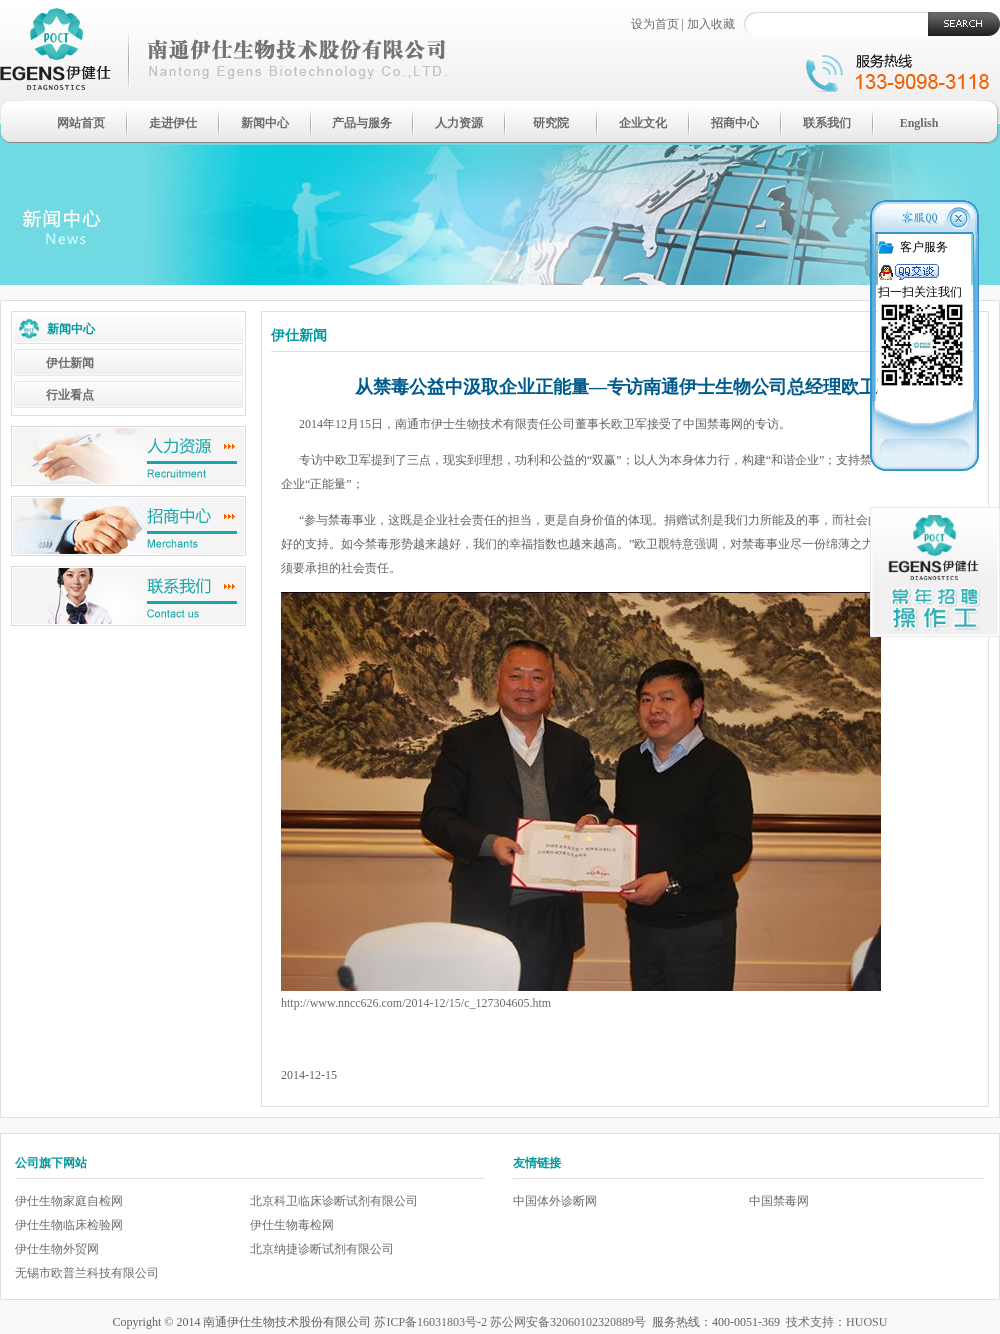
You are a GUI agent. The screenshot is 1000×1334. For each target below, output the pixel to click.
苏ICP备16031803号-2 (430, 1322)
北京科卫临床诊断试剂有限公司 (334, 1201)
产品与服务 (362, 123)
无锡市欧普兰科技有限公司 (87, 1273)
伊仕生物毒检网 (292, 1225)
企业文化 (643, 123)
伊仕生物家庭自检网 (69, 1201)
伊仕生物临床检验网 (69, 1225)
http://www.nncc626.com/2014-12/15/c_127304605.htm (416, 1003)
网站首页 (81, 123)
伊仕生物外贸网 (57, 1249)
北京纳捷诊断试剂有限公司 (322, 1249)
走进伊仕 (173, 123)
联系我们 (827, 123)
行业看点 (70, 395)
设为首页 (655, 24)
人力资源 (459, 123)
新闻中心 (265, 123)
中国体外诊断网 (555, 1201)
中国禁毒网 (779, 1201)
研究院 (551, 123)
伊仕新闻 (70, 363)
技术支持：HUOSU (836, 1322)
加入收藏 (711, 24)
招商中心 (735, 123)
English (919, 123)
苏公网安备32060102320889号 (568, 1322)
